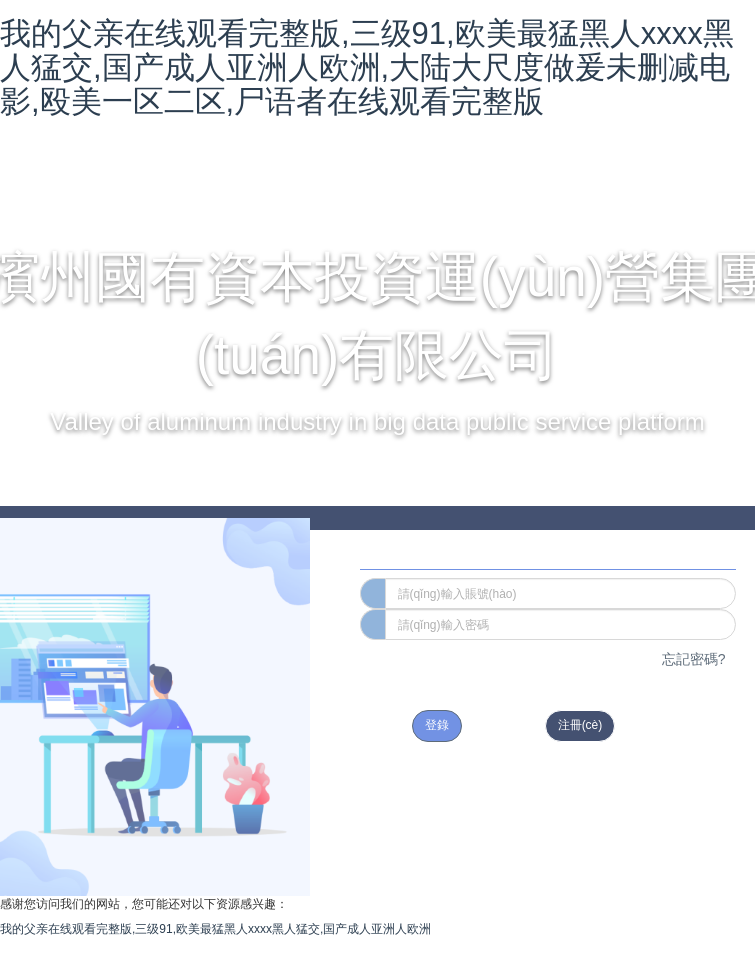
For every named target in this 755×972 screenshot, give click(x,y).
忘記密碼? (694, 659)
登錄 (437, 725)
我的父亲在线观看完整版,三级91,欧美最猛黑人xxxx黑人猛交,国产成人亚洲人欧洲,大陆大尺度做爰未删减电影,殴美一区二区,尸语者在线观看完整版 (367, 67)
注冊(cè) (580, 725)
